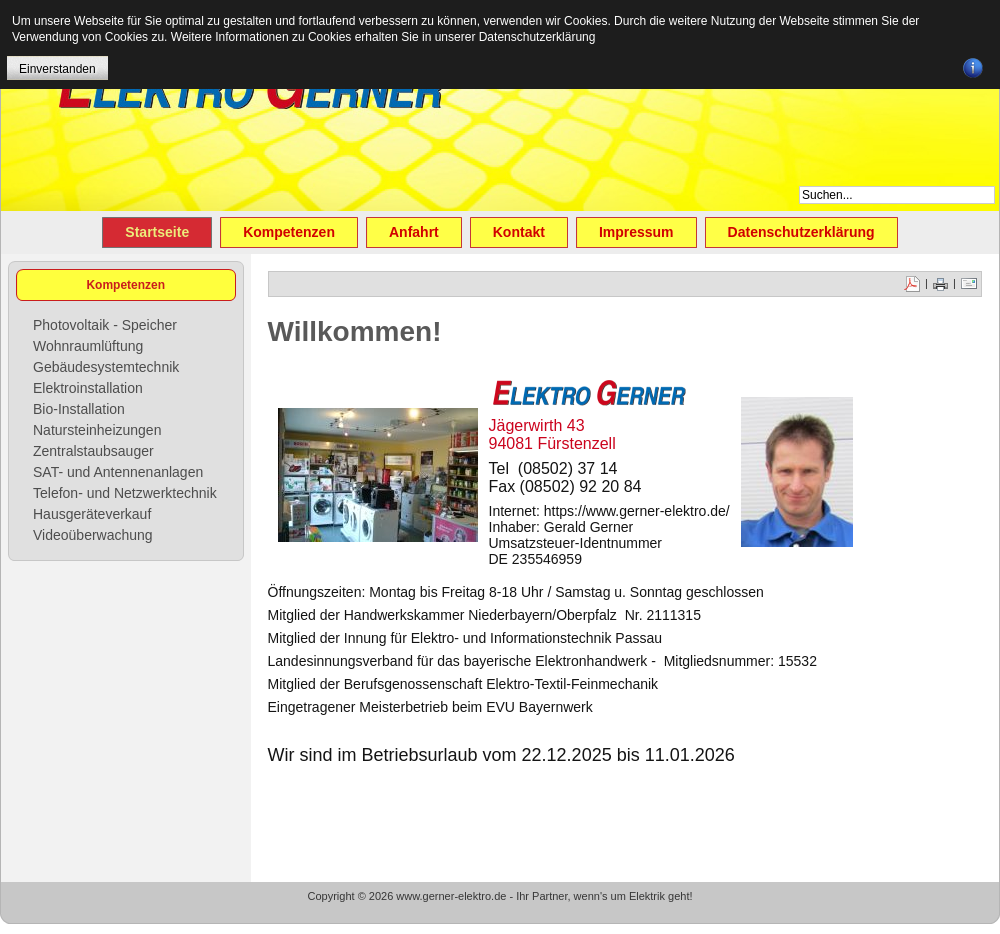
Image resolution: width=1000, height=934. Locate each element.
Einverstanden (57, 69)
